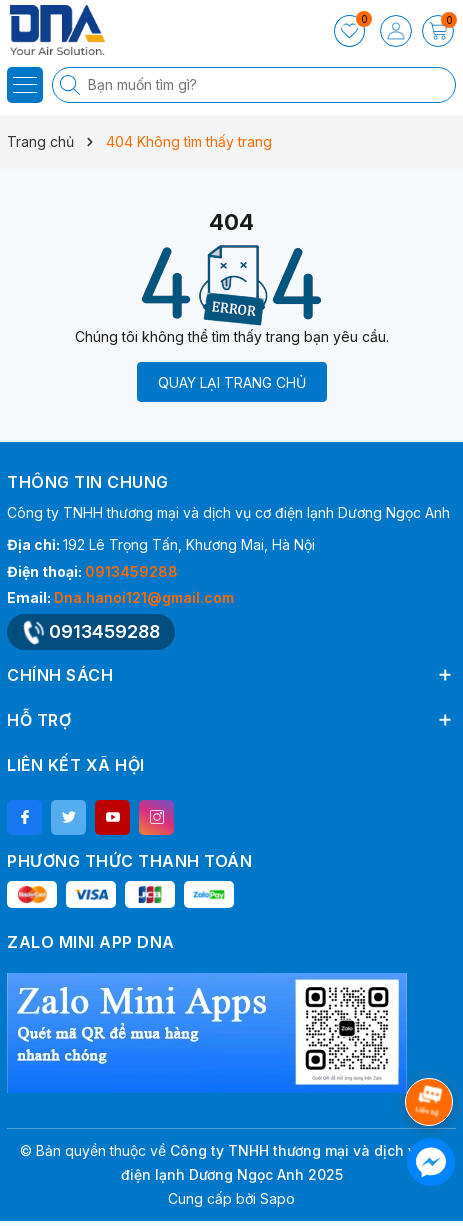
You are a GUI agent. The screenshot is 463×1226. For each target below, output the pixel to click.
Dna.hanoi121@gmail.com (144, 597)
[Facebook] (24, 817)
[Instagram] (156, 817)
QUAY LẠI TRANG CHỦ (232, 382)
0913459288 (131, 571)
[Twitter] (68, 817)
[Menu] (25, 85)
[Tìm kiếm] (72, 85)
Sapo (277, 1198)
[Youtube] (112, 817)
